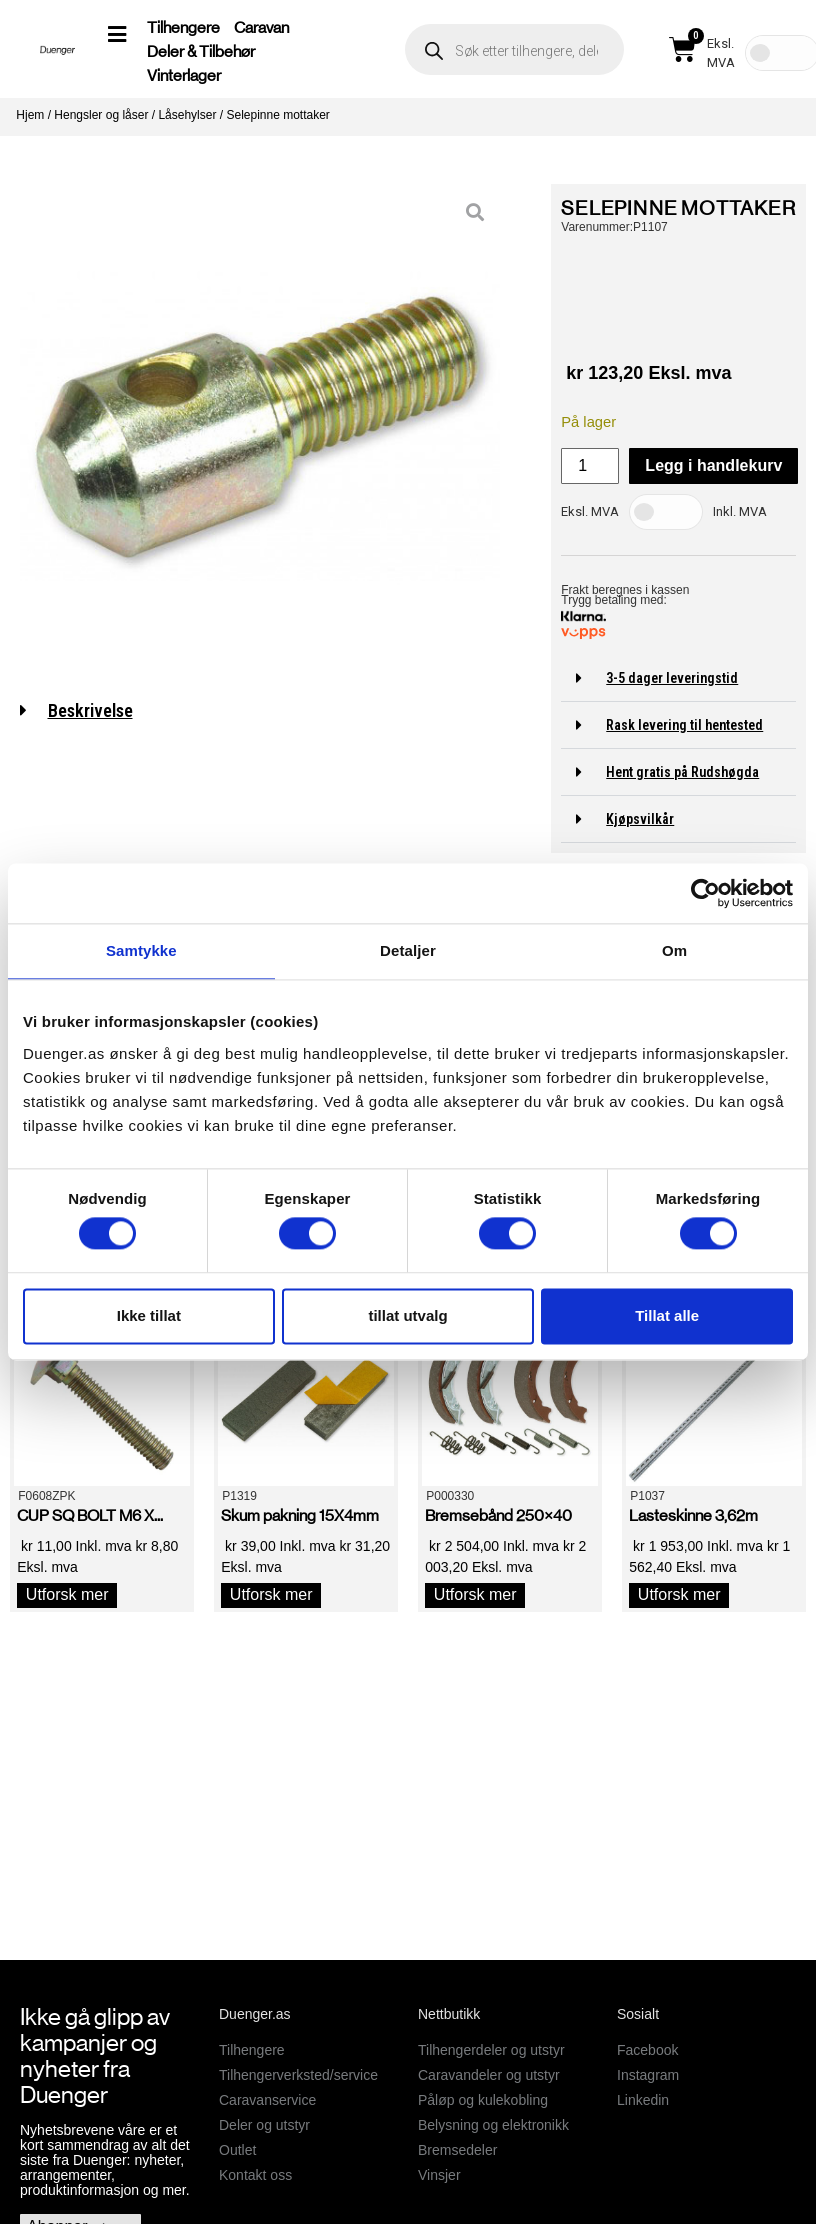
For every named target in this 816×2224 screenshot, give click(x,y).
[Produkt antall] (590, 466)
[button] (678, 678)
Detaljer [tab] (408, 950)
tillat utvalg (407, 1315)
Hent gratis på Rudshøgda (682, 772)
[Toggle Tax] (666, 512)
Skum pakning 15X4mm (300, 1515)
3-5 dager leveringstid (672, 678)
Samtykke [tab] (141, 950)
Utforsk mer (67, 1594)
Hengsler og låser (101, 115)
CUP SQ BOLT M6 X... (90, 1515)
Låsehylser (187, 115)
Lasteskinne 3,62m (693, 1515)
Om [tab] (674, 950)
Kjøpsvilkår (640, 819)
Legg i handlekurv (713, 465)
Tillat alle (667, 1315)
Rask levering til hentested (684, 725)
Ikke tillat (149, 1315)
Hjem (30, 115)
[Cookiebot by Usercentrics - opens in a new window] (705, 893)
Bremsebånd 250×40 (498, 1515)
